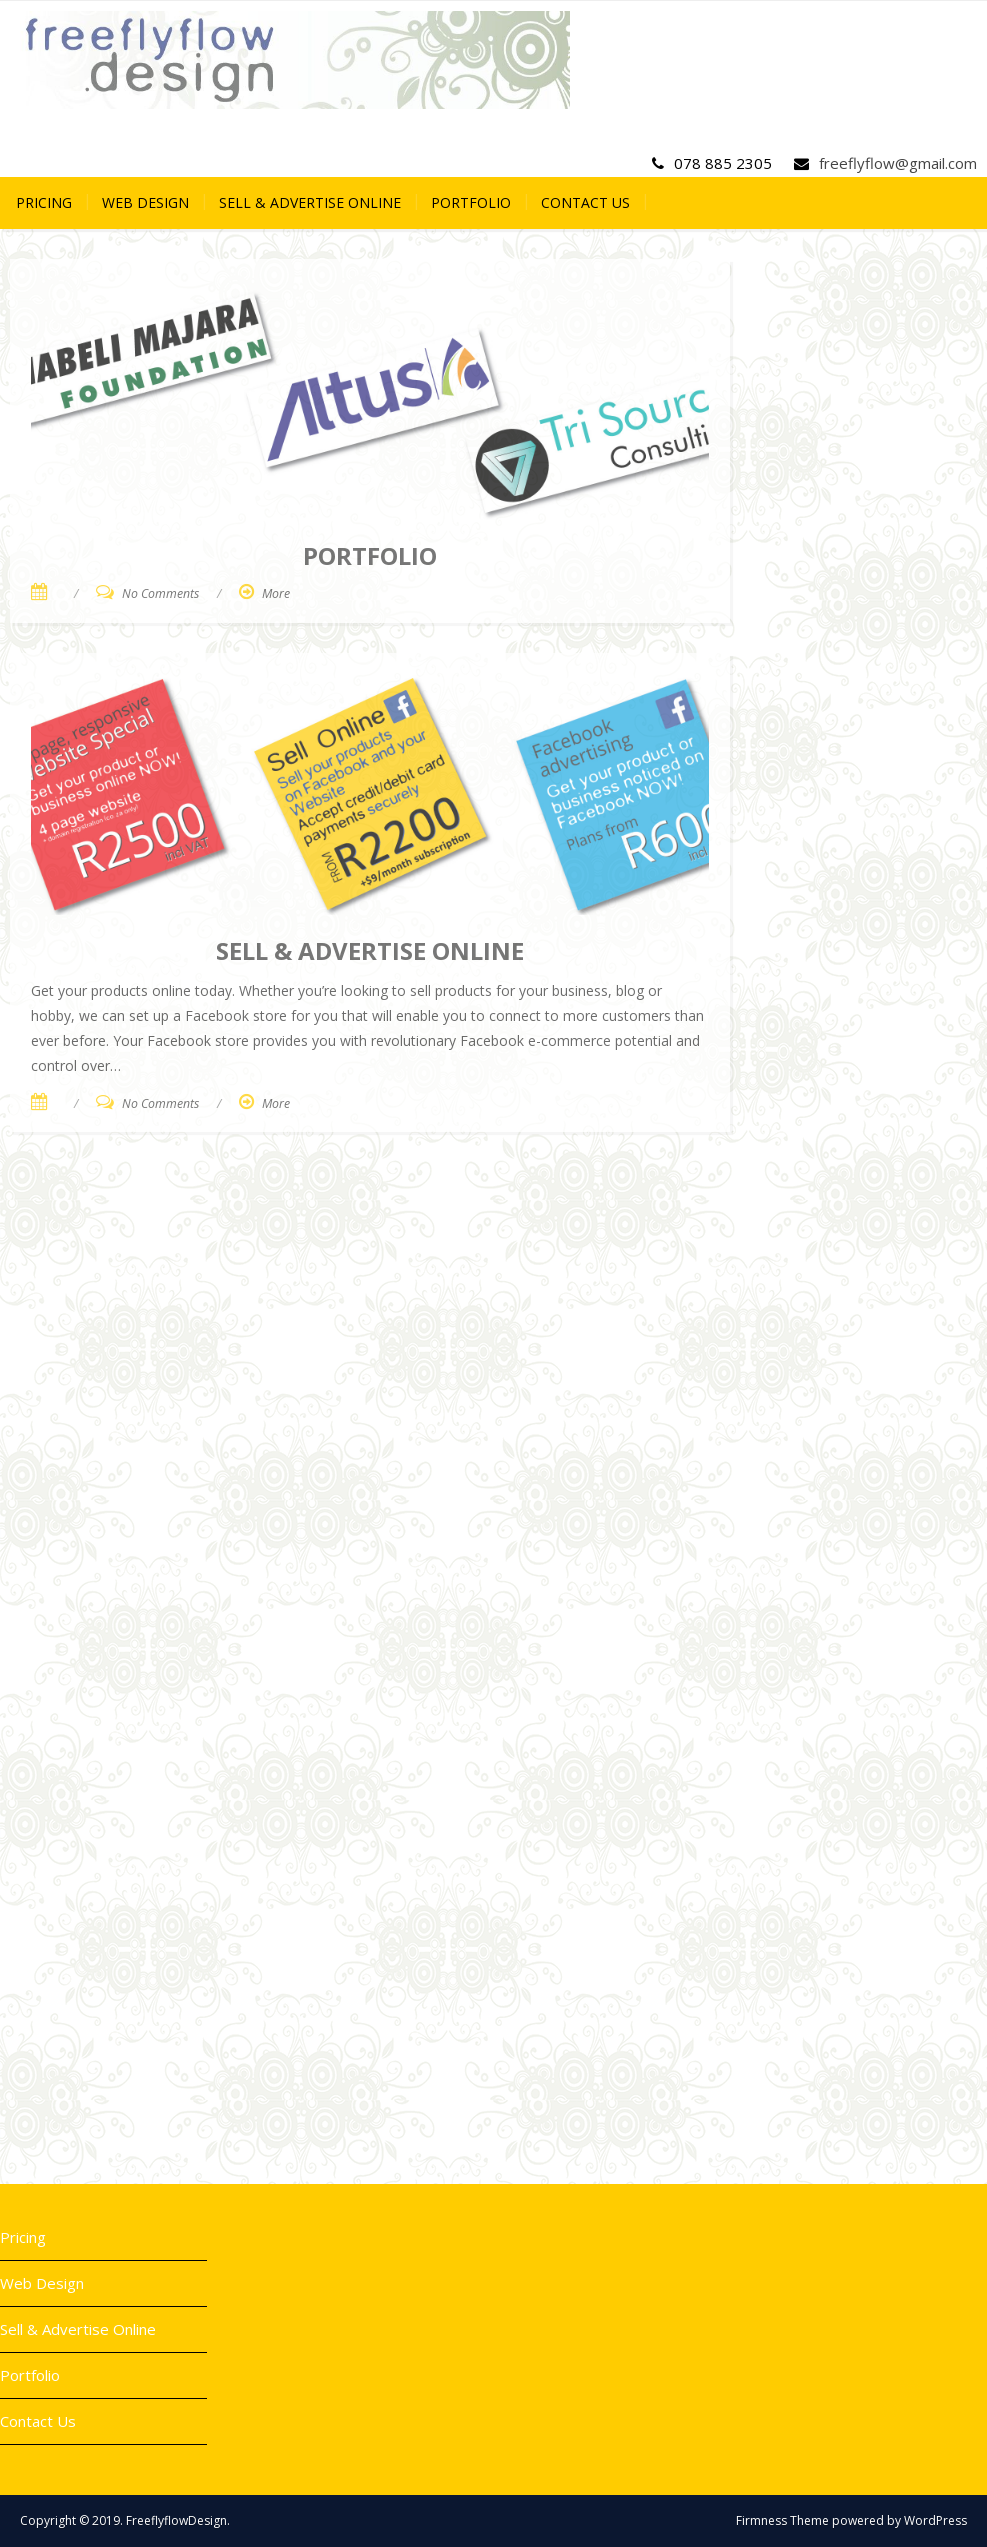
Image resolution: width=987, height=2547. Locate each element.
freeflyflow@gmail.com (898, 163)
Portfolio (471, 202)
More (276, 593)
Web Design (145, 202)
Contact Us (585, 202)
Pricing (44, 202)
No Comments (160, 593)
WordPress (935, 2520)
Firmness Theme (782, 2520)
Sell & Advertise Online (310, 202)
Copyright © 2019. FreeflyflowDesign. (125, 2520)
